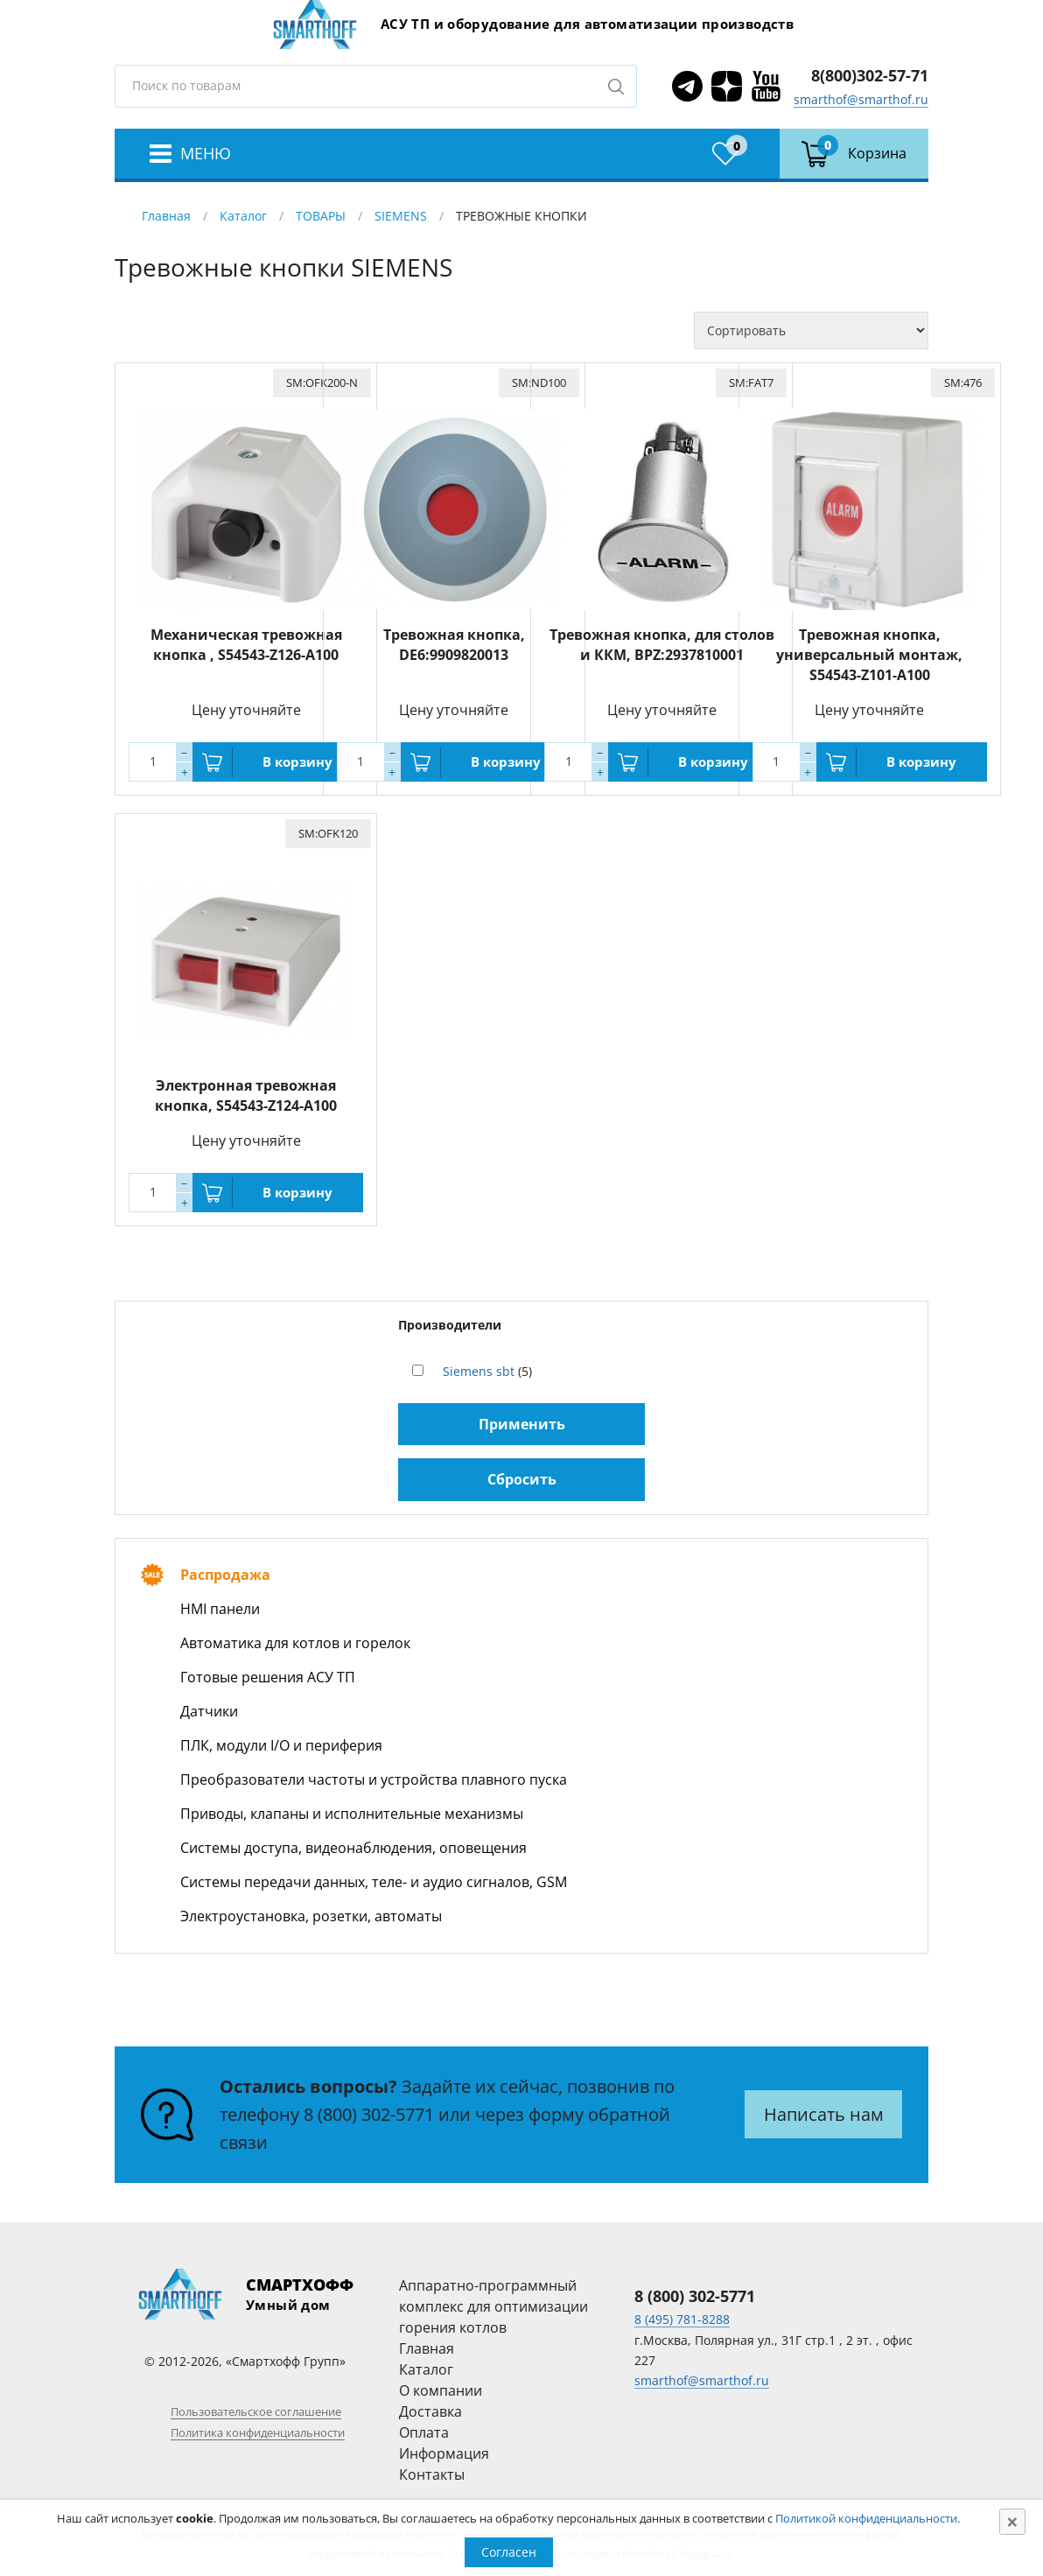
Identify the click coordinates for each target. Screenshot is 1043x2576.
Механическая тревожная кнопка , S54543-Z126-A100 (246, 644)
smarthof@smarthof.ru (861, 99)
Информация (444, 2453)
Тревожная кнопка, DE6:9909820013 (454, 644)
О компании (440, 2390)
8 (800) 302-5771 (369, 2114)
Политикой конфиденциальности (866, 2518)
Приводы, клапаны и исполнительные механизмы (351, 1813)
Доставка (430, 2411)
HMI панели (220, 1608)
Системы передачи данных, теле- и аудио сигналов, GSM (373, 1882)
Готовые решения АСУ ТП (267, 1677)
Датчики (209, 1711)
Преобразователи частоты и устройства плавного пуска (373, 1779)
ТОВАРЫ (321, 215)
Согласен (508, 2552)
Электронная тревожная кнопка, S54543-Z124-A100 (246, 1095)
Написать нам (824, 2114)
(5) (487, 1371)
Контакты (432, 2474)
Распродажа (225, 1574)
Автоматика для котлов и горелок (295, 1643)
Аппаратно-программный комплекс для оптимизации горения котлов (493, 2306)
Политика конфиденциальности (258, 2432)
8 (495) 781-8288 (682, 2319)
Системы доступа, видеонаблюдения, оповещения (353, 1847)
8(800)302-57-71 (869, 75)
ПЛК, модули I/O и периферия (281, 1745)
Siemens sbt (478, 1371)
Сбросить (521, 1479)
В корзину (297, 761)
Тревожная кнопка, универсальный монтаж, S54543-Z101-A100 (869, 654)
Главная (166, 215)
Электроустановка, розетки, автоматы (311, 1916)
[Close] (1012, 2522)
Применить (522, 1424)
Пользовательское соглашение (256, 2411)
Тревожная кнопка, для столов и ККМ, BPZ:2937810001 (662, 644)
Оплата (424, 2432)
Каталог (243, 215)
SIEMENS (400, 215)
